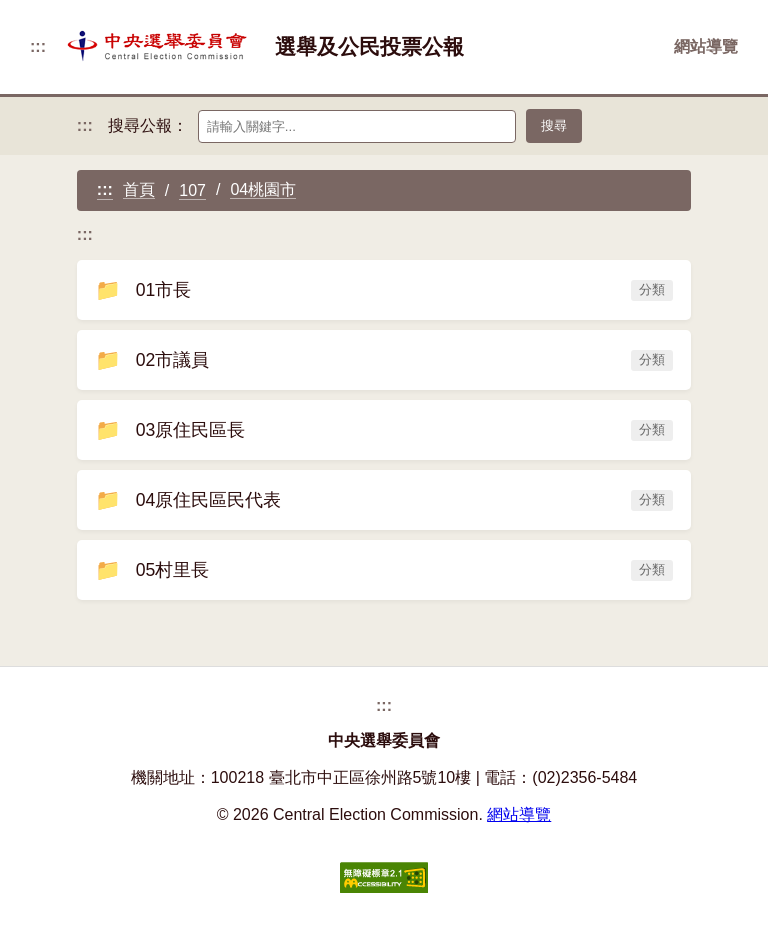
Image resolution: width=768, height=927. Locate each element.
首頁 (139, 189)
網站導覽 (706, 46)
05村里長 (384, 570)
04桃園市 (263, 189)
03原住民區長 (384, 430)
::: (38, 46)
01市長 (384, 290)
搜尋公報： (148, 125)
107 (192, 190)
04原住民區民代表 (384, 500)
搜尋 (554, 125)
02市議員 (384, 360)
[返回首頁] (160, 47)
